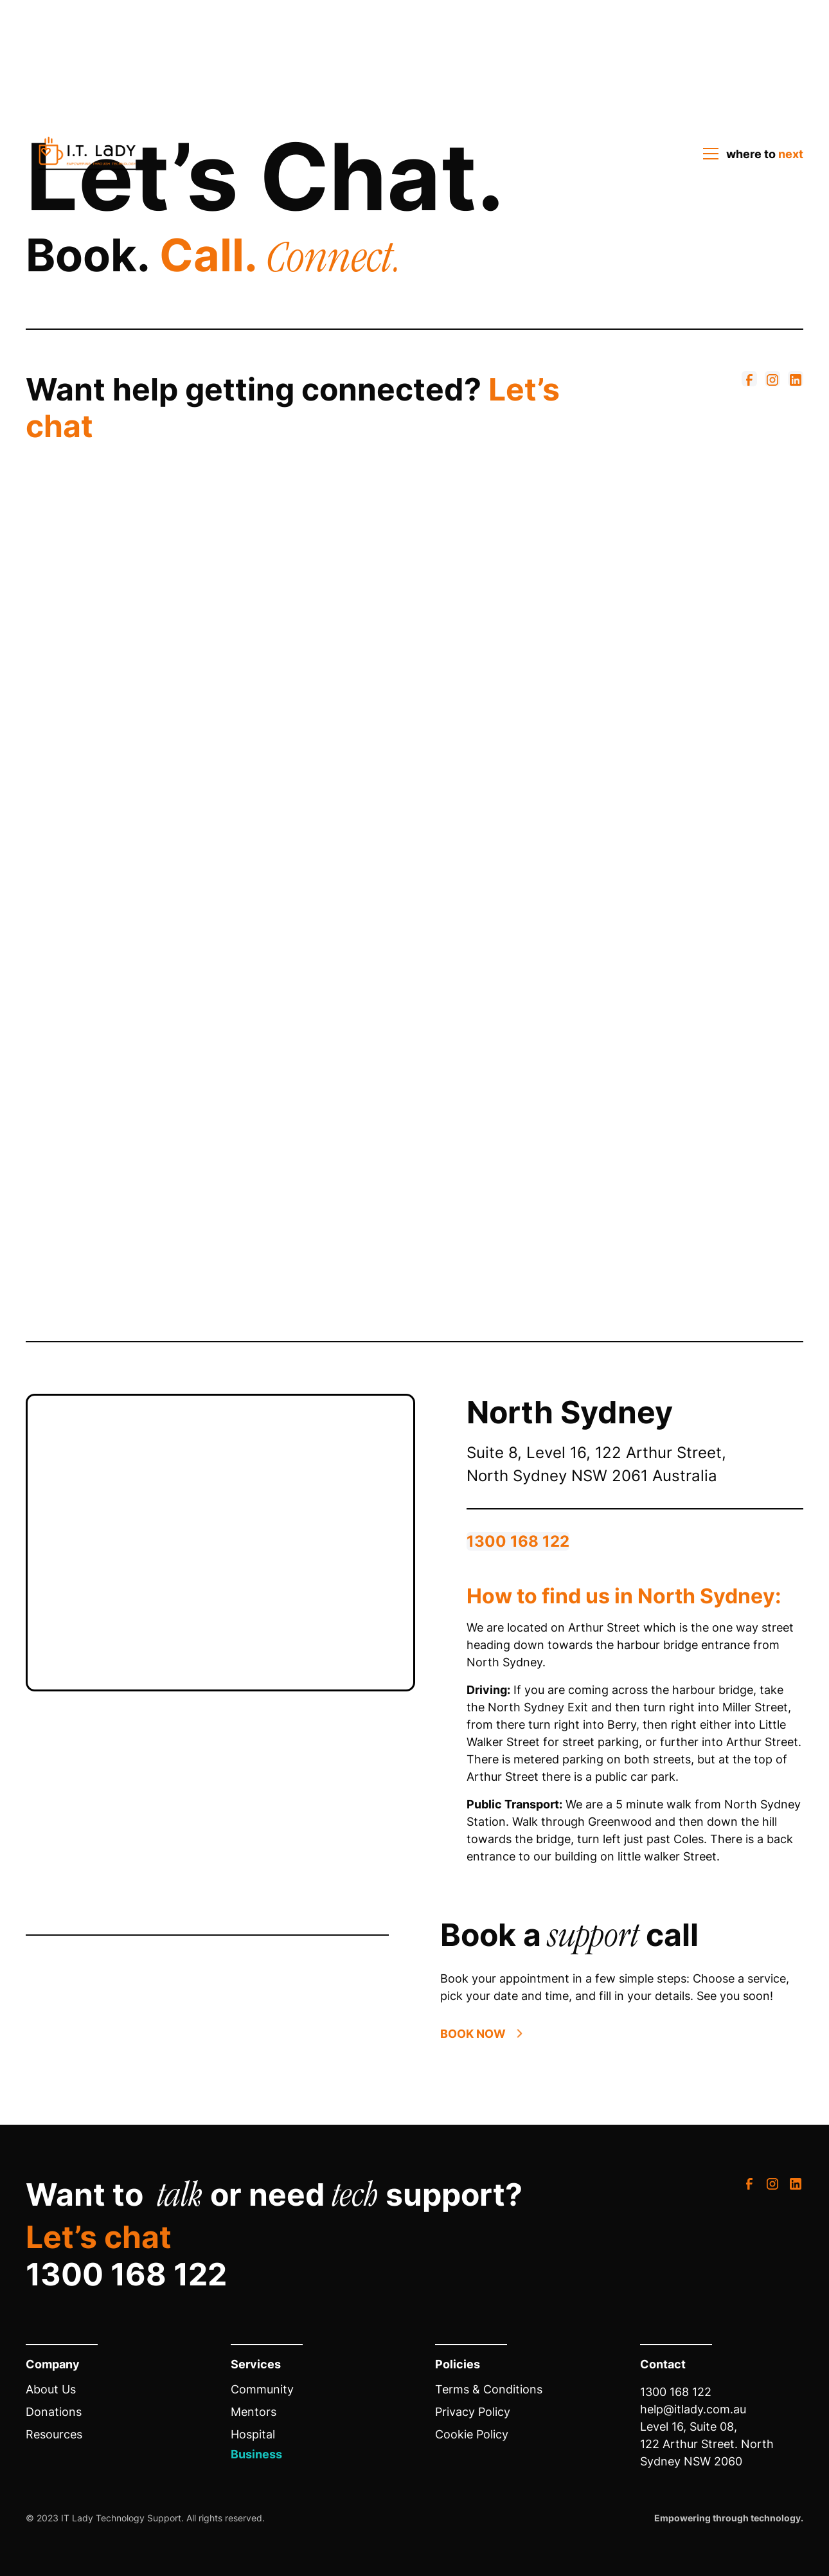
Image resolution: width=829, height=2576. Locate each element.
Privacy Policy (472, 2411)
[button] (749, 153)
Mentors (253, 2411)
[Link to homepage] (87, 154)
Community (262, 2389)
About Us (51, 2389)
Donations (54, 2411)
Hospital (253, 2434)
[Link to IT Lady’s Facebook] (749, 378)
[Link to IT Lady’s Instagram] (772, 378)
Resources (54, 2434)
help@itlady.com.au (693, 2409)
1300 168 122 (518, 1541)
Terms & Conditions (488, 2389)
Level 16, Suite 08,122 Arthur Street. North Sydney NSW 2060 (707, 2444)
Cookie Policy (471, 2434)
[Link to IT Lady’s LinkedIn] (795, 378)
